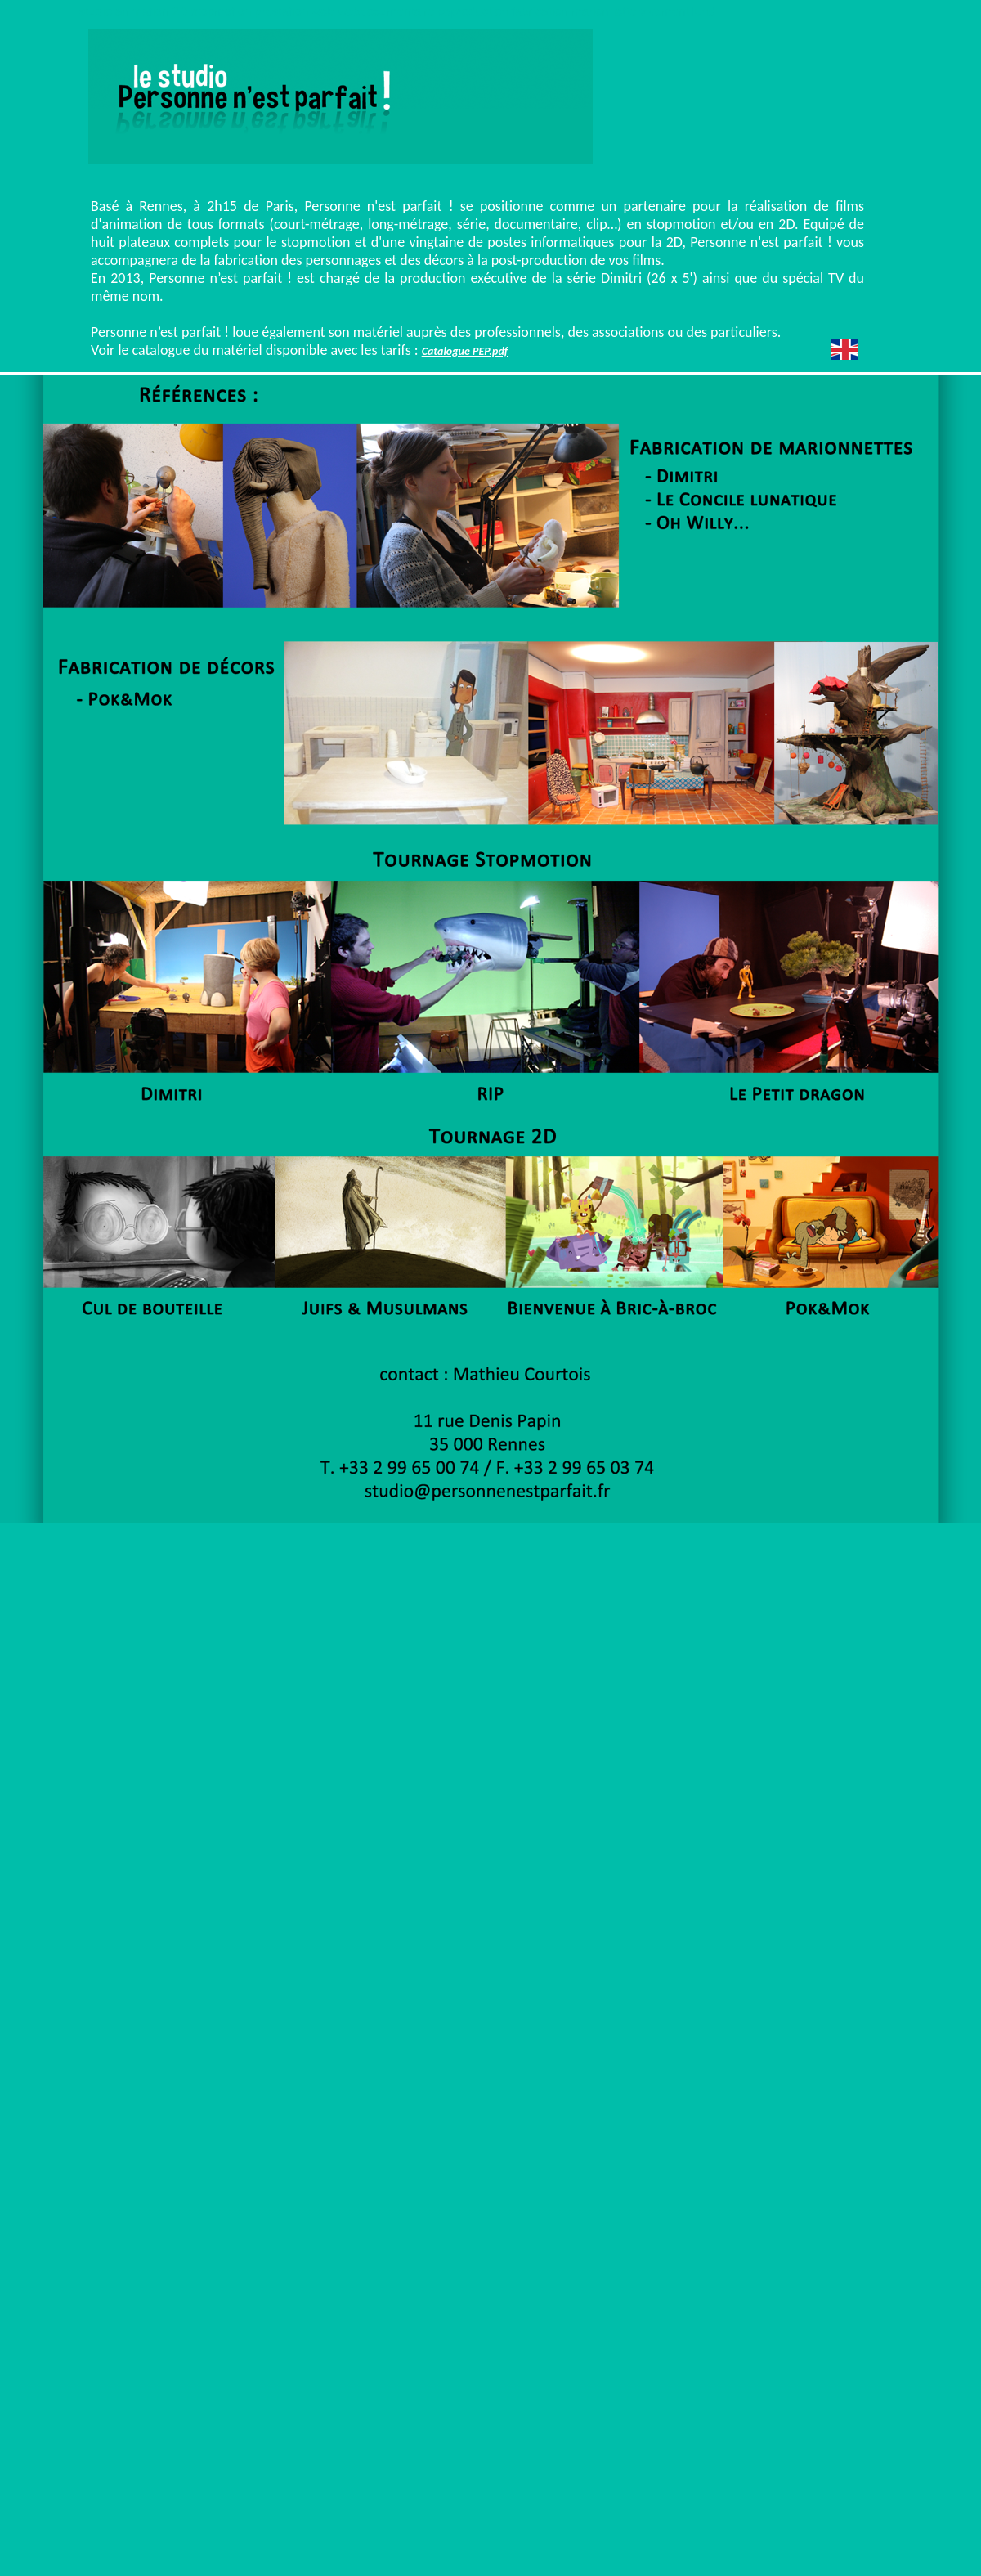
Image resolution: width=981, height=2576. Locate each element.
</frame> (731, 172)
